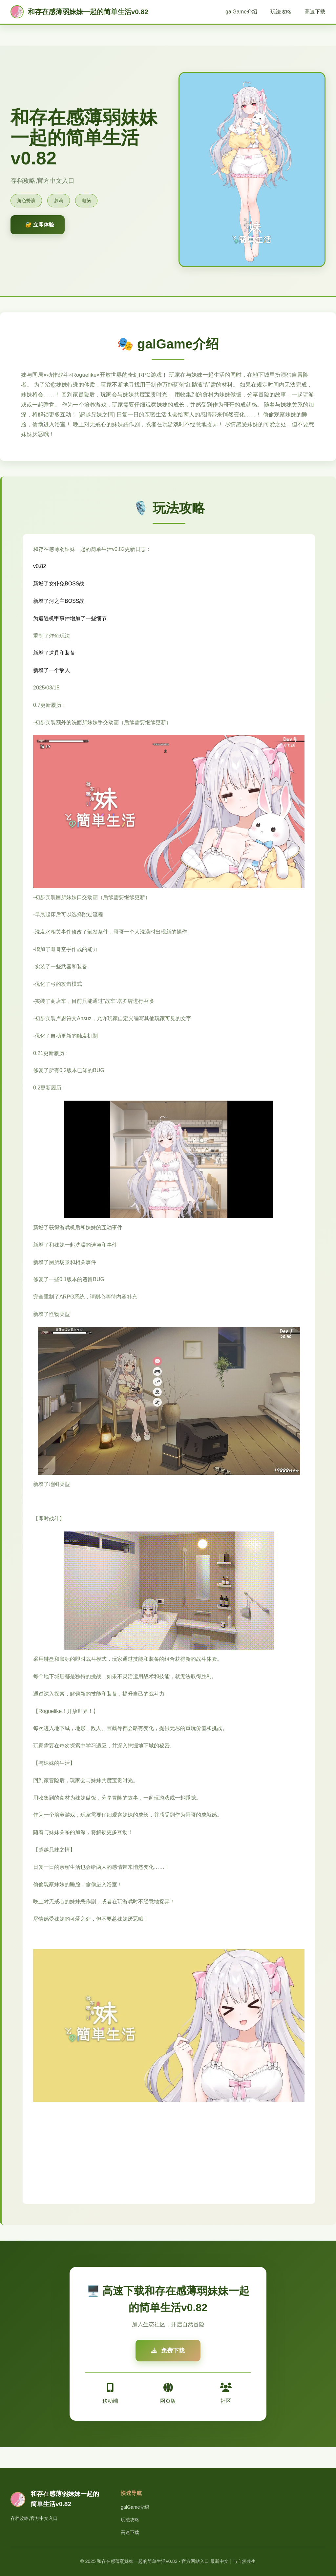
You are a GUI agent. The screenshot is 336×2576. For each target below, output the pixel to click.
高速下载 (315, 11)
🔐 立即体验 (39, 224)
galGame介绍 (241, 11)
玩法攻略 (280, 11)
